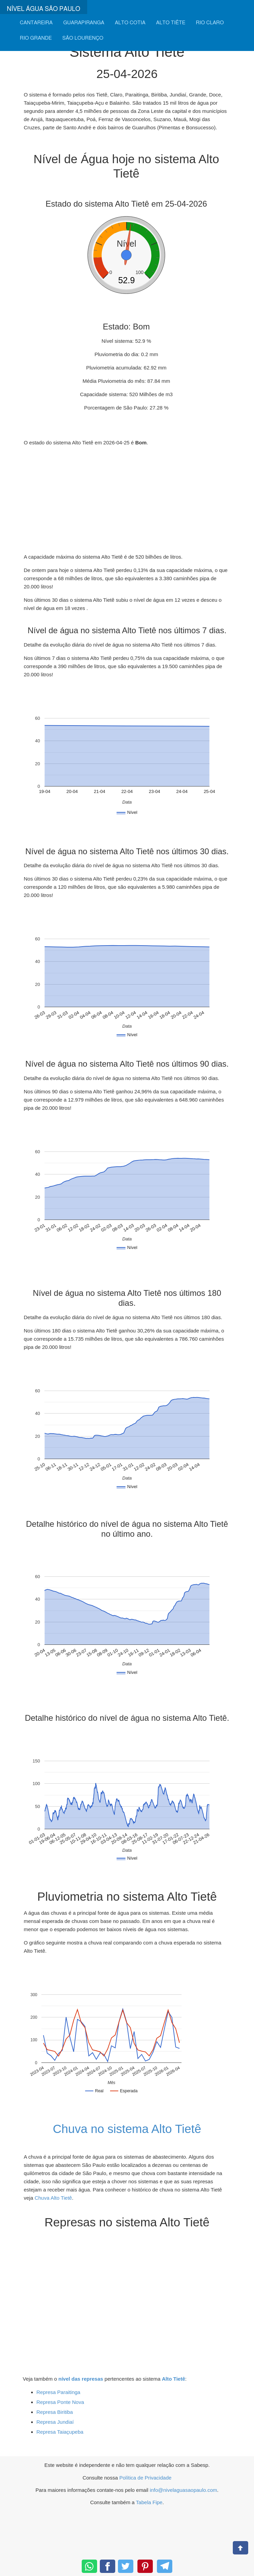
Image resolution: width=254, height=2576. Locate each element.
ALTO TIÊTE (170, 22)
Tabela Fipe (149, 2502)
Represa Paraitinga (58, 2392)
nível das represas (80, 2379)
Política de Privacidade (145, 2478)
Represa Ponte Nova (60, 2402)
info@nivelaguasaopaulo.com (183, 2490)
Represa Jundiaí (55, 2422)
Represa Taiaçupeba (60, 2432)
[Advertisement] (126, 500)
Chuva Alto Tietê (53, 2198)
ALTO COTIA (130, 22)
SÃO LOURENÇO (82, 38)
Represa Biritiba (55, 2412)
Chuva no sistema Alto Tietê (127, 2128)
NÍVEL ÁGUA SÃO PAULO (43, 9)
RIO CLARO (210, 22)
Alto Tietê (173, 2379)
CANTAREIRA (36, 22)
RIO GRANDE (36, 38)
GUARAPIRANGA (83, 22)
